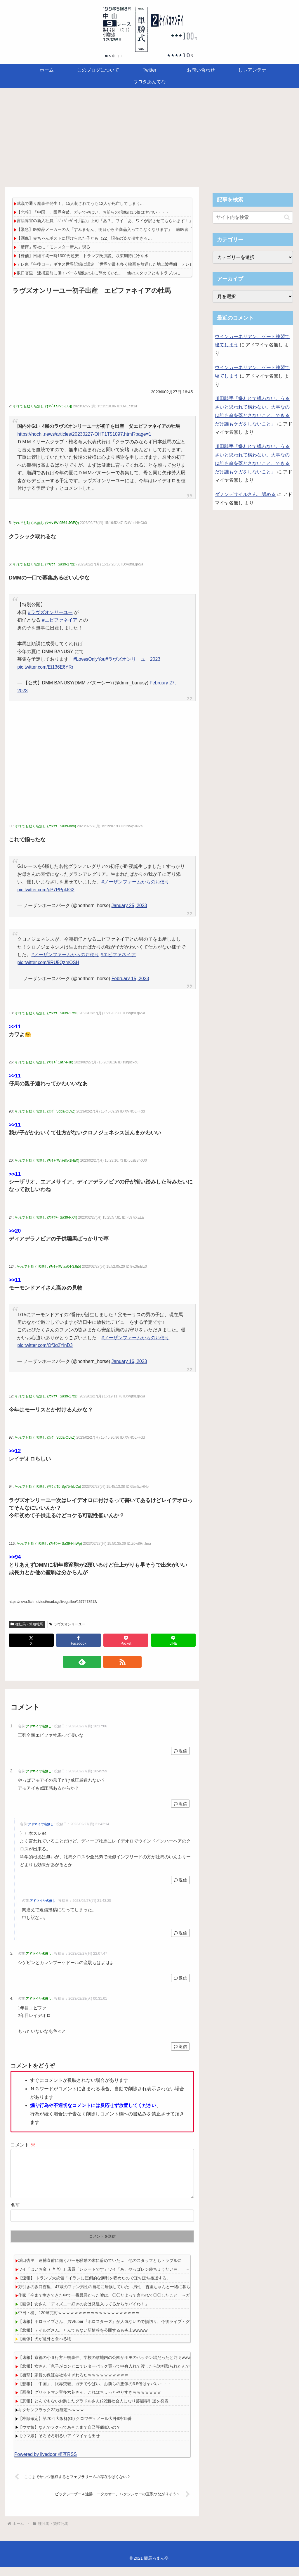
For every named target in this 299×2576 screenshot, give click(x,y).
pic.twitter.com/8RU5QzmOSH (48, 962)
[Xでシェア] (31, 1640)
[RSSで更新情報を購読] (109, 1662)
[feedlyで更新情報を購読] (95, 1662)
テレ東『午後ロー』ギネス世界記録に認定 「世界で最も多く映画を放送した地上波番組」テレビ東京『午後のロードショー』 (132, 264)
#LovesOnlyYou (89, 659)
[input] (253, 217)
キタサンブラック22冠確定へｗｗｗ (51, 2419)
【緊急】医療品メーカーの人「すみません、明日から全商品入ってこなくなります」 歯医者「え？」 (111, 229)
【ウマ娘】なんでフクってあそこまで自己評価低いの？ (69, 2436)
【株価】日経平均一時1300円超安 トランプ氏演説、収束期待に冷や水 (82, 255)
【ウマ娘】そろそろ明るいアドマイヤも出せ (59, 2445)
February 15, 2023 (130, 978)
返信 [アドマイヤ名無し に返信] (180, 1750)
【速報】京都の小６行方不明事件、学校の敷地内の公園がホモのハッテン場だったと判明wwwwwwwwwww (116, 2366)
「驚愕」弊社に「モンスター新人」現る (53, 247)
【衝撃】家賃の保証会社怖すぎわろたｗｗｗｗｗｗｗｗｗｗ (73, 2384)
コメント (23, 2144)
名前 (15, 2214)
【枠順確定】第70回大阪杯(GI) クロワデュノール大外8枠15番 (75, 2428)
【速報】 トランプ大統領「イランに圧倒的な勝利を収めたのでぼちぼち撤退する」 (94, 2287)
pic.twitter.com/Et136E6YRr (45, 667)
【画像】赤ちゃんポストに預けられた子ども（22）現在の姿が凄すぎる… (84, 238)
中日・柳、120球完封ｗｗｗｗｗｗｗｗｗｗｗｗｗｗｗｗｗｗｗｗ (78, 2322)
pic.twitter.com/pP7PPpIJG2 (45, 889)
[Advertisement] (149, 136)
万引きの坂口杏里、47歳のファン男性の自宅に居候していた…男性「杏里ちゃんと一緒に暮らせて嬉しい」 (116, 2296)
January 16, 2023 (129, 1361)
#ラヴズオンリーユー (50, 612)
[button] (287, 217)
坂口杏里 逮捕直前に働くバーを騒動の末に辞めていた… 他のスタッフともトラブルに (98, 273)
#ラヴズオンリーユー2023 (132, 659)
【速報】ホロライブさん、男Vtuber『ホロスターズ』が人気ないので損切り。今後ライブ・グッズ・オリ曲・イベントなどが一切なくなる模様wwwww (156, 2330)
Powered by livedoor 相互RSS (45, 2463)
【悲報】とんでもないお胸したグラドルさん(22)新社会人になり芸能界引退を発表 (93, 2410)
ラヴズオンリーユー (67, 1624)
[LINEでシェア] (173, 1640)
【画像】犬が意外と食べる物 (44, 2348)
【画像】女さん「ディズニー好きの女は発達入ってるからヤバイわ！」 (83, 2313)
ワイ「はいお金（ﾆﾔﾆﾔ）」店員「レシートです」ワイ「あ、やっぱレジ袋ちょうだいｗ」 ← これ (110, 2278)
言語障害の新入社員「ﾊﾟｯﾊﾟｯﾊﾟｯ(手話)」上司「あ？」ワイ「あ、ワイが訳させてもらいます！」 (105, 220)
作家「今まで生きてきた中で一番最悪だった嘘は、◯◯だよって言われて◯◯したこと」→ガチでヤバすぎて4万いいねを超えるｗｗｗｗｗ (146, 2304)
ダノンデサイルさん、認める (245, 494)
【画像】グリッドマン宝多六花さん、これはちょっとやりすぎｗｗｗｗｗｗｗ (89, 2401)
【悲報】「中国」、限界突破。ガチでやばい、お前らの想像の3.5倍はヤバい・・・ (93, 212)
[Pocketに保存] (125, 1640)
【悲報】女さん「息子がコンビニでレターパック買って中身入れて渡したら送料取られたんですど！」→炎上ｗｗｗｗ (126, 2375)
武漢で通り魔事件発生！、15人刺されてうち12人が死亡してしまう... (80, 203)
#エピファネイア (59, 619)
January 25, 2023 (129, 905)
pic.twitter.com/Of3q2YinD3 (44, 1345)
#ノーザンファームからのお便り (135, 881)
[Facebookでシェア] (78, 1640)
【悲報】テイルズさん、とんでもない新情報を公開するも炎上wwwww (82, 2339)
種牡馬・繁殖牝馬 (27, 1624)
